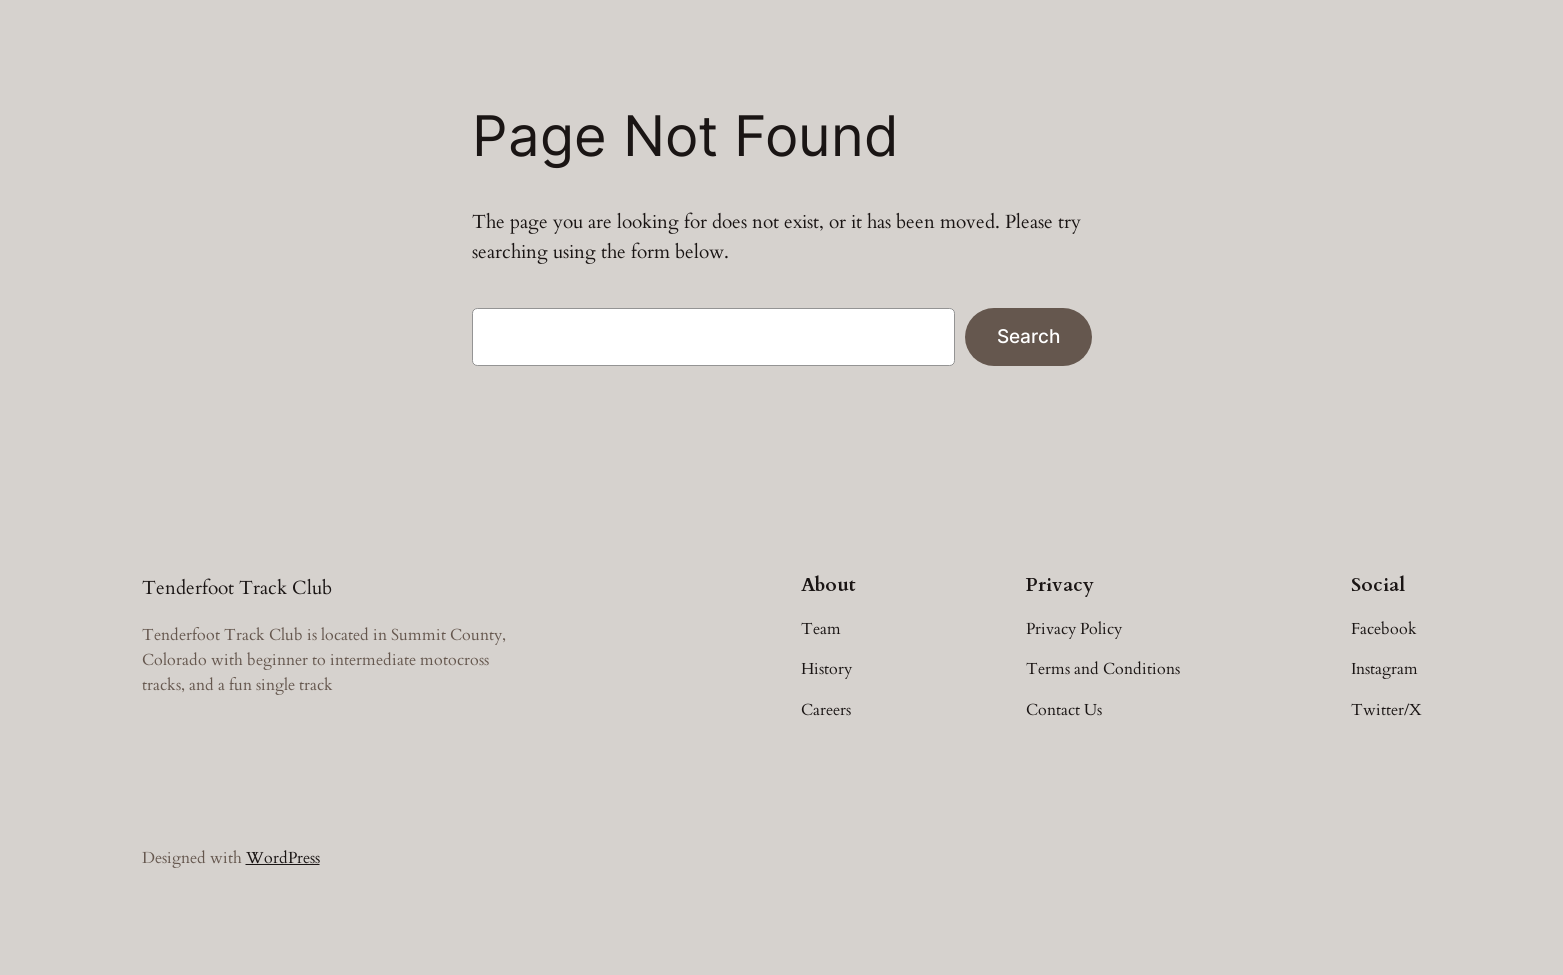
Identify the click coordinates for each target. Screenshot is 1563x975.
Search (1028, 336)
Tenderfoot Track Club (237, 588)
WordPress (283, 858)
